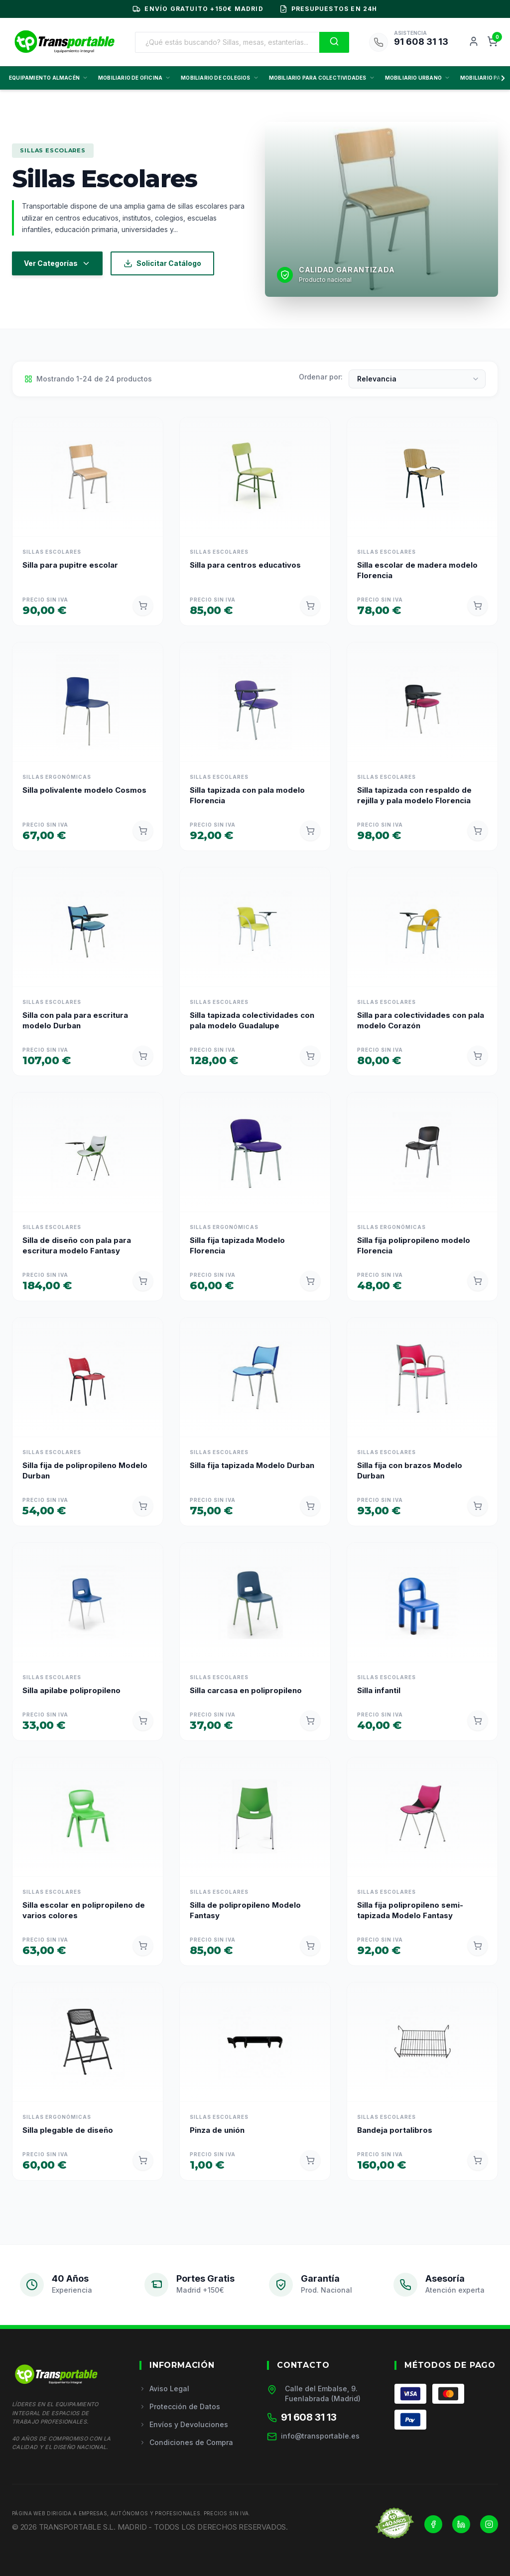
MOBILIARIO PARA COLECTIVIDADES (322, 78)
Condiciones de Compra (186, 2442)
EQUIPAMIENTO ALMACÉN (48, 78)
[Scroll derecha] (501, 78)
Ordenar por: (321, 376)
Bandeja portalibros (394, 2130)
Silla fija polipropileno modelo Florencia (413, 1245)
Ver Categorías (57, 263)
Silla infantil (378, 1690)
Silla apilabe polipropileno (71, 1690)
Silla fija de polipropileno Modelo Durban (84, 1470)
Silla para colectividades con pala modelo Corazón (420, 1020)
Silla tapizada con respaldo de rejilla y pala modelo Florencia (414, 795)
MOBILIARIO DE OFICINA (134, 78)
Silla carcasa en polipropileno (246, 1690)
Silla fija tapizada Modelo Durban (252, 1465)
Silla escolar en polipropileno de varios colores (83, 1910)
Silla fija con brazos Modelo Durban (409, 1470)
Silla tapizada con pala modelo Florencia (247, 795)
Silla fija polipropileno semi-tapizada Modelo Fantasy (410, 1910)
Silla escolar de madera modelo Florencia (417, 570)
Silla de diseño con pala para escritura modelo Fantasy (76, 1245)
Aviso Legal (164, 2388)
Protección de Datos (179, 2406)
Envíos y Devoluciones (183, 2424)
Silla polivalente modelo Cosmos (84, 790)
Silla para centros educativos (245, 565)
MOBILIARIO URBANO (417, 78)
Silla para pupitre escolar (70, 565)
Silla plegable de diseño (67, 2130)
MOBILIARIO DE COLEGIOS (219, 78)
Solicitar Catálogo (162, 263)
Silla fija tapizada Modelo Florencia (237, 1245)
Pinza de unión (217, 2130)
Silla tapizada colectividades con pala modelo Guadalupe (252, 1020)
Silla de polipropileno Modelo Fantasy (245, 1910)
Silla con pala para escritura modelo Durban (75, 1020)
